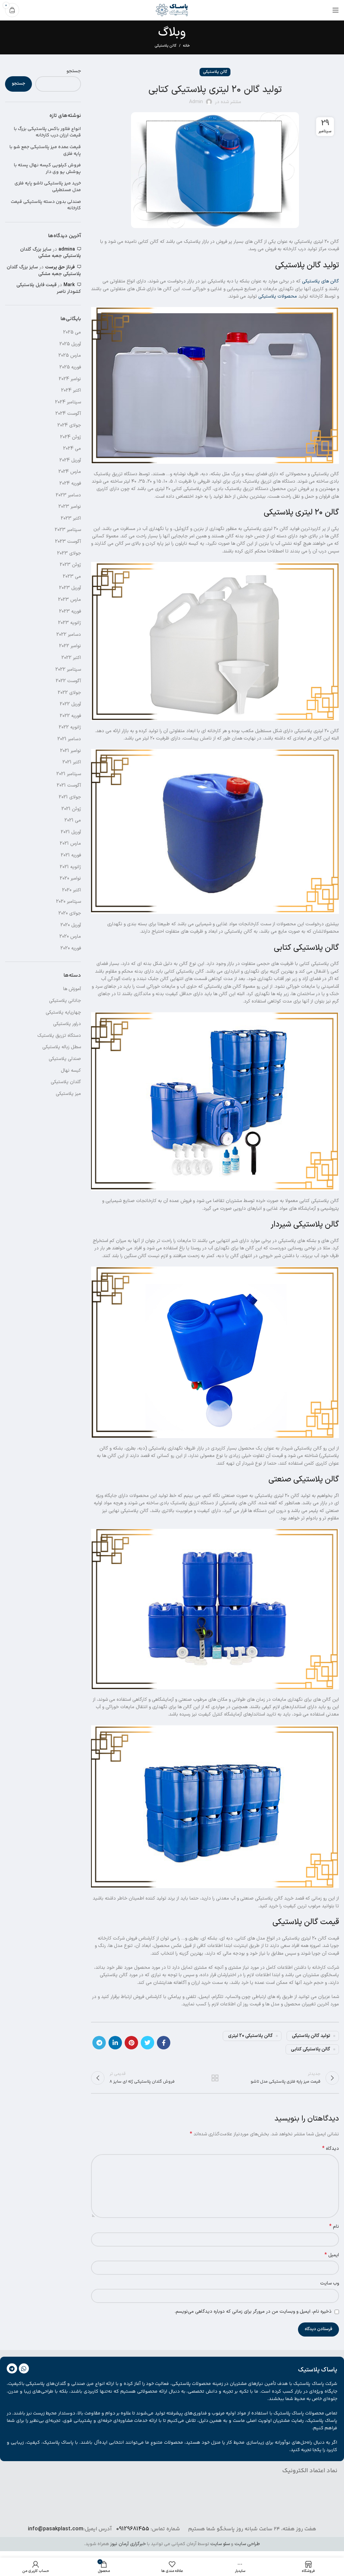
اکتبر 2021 (71, 762)
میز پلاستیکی (68, 1093)
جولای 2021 (70, 797)
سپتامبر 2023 (68, 529)
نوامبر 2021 (70, 750)
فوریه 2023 (70, 611)
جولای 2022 (69, 692)
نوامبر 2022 (70, 646)
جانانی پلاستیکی (65, 1000)
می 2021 (72, 820)
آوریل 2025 (70, 344)
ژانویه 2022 (70, 727)
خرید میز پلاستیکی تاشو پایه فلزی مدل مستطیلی (47, 186)
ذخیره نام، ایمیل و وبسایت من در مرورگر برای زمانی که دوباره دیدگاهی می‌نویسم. (253, 2312)
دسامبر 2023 (68, 495)
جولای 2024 (69, 425)
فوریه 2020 (70, 948)
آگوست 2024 (68, 413)
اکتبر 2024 (71, 390)
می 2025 (72, 332)
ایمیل (332, 2256)
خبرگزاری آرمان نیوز (128, 2544)
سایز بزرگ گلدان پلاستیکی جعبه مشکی (50, 253)
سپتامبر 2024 (68, 402)
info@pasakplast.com (55, 2530)
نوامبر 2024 (70, 379)
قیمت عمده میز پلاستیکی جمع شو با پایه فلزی (45, 150)
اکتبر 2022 (71, 657)
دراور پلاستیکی (67, 1023)
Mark (69, 284)
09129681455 (132, 2530)
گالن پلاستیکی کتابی (310, 2049)
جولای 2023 (69, 553)
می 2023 (72, 576)
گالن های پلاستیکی (320, 281)
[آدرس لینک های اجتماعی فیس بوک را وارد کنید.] (163, 2042)
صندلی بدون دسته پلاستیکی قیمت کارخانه (46, 205)
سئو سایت (220, 2544)
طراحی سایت (247, 2544)
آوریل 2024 (70, 460)
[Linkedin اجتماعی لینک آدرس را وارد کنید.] (115, 2042)
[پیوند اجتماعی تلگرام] (99, 2042)
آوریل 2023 (70, 587)
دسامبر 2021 (69, 739)
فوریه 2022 (70, 715)
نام (334, 2227)
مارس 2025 (69, 355)
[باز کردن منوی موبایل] (335, 10)
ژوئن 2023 (70, 564)
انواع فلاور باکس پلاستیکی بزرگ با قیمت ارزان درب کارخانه (47, 132)
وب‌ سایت (329, 2284)
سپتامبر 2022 (68, 669)
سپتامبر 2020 (68, 901)
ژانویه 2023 (69, 622)
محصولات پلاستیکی (277, 296)
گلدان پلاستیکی (66, 1081)
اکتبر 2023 (71, 518)
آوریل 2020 (70, 925)
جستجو (74, 71)
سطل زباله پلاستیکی (61, 1047)
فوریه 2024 (70, 483)
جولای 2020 (69, 913)
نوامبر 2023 (69, 506)
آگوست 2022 (68, 680)
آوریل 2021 (71, 832)
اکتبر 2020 (71, 890)
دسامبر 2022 (68, 634)
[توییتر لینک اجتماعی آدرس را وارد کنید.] (147, 2042)
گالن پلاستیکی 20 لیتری (250, 2035)
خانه (186, 46)
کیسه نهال (71, 1070)
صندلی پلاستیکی (65, 1058)
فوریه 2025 (70, 367)
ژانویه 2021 (70, 867)
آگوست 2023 (68, 541)
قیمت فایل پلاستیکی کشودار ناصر (48, 288)
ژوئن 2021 (71, 808)
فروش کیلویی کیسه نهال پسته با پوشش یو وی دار (47, 168)
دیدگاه (330, 2149)
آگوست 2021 (69, 785)
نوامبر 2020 (70, 878)
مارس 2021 (70, 843)
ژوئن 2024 (70, 437)
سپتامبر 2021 (68, 774)
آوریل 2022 (70, 704)
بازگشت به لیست (215, 2078)
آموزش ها (72, 988)
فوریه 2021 (71, 855)
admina (66, 249)
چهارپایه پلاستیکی (63, 1012)
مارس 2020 (70, 936)
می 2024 (72, 448)
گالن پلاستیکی (165, 46)
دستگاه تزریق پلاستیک (59, 1035)
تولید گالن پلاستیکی (311, 2035)
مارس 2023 (69, 599)
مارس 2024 (69, 471)
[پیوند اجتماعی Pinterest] (131, 2042)
